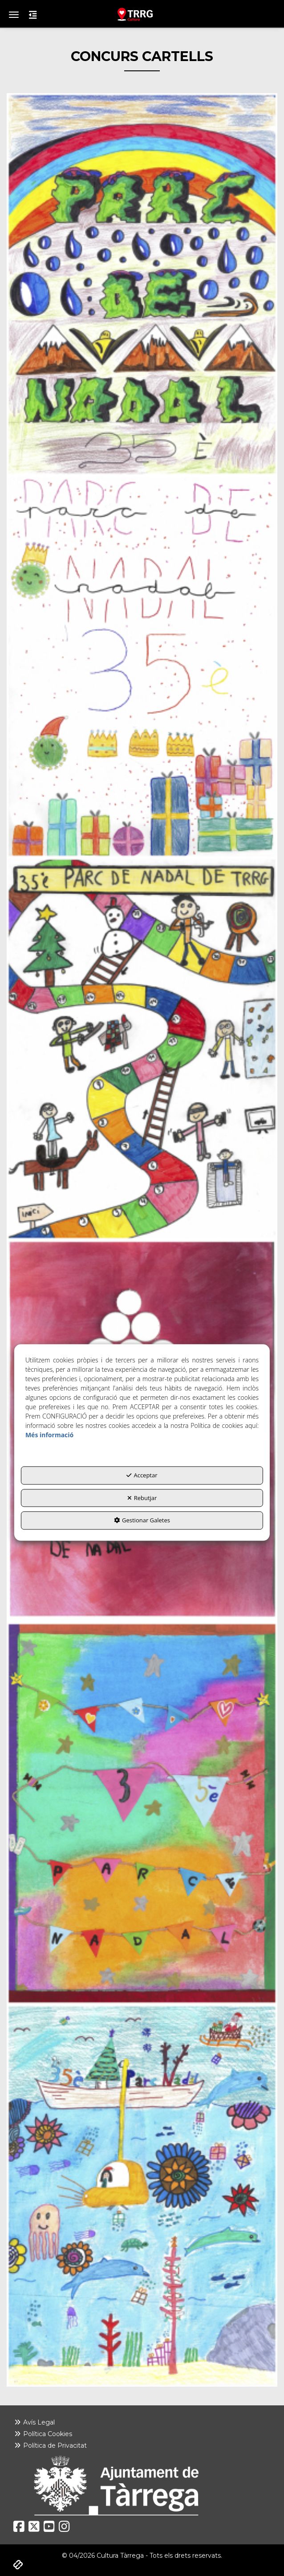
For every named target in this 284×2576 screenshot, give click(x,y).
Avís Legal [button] (34, 2422)
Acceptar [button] (141, 1476)
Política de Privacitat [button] (50, 2445)
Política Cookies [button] (42, 2434)
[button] (142, 14)
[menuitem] (142, 2422)
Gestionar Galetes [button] (142, 1521)
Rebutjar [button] (142, 1498)
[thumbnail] (142, 284)
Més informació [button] (49, 1435)
